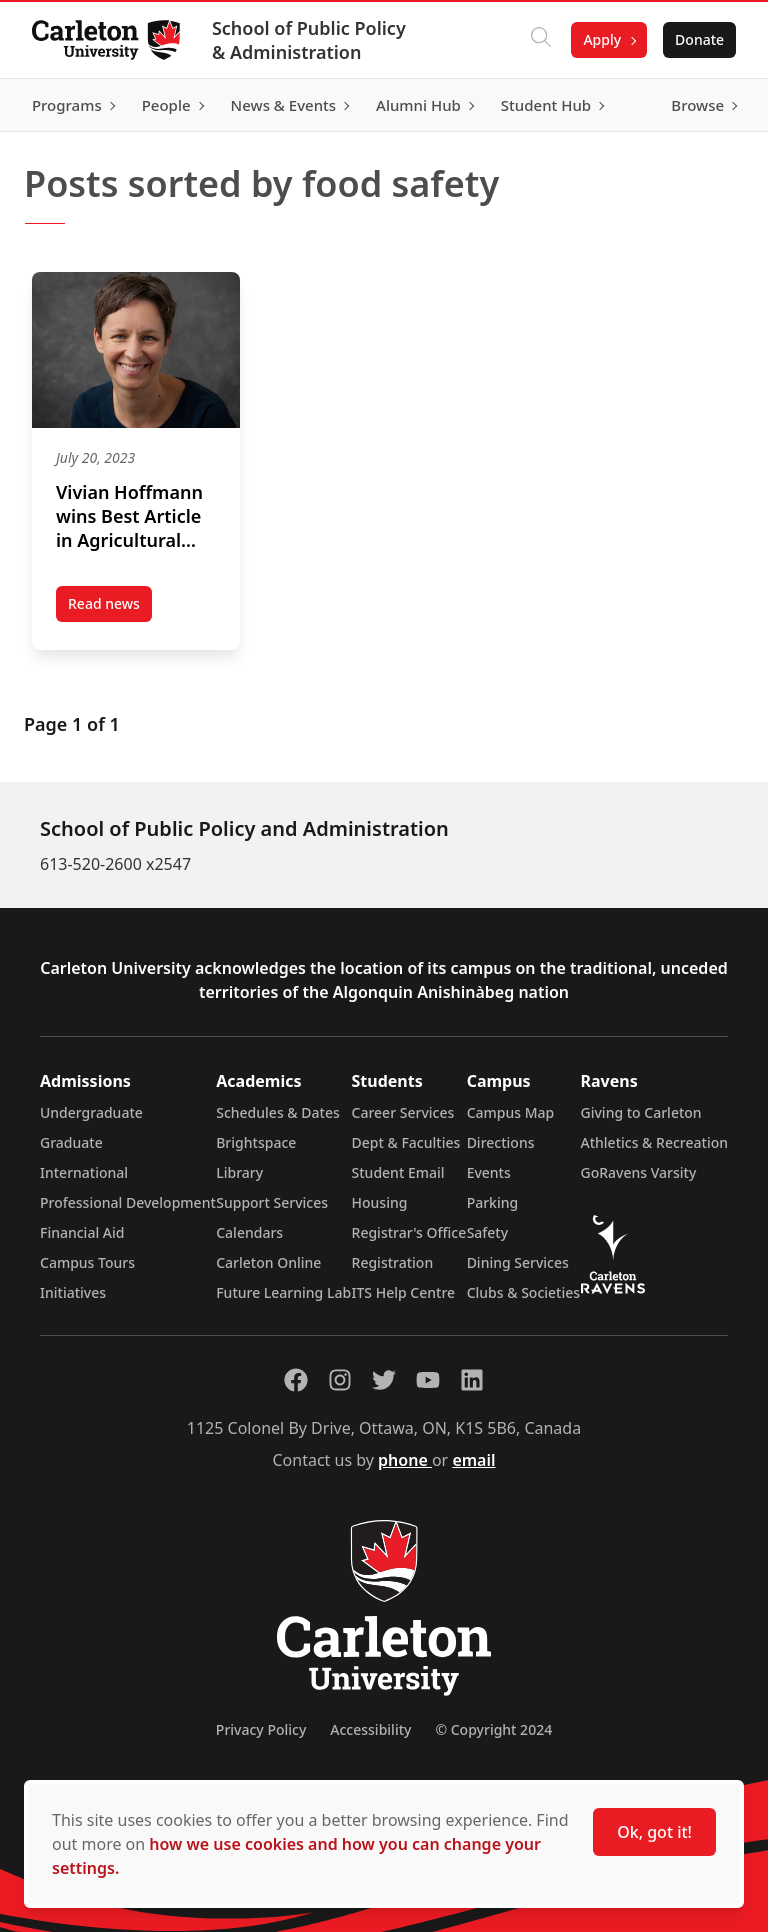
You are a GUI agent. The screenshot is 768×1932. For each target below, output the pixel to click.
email (473, 1460)
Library (239, 1172)
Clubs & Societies (523, 1292)
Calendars (249, 1232)
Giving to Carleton (641, 1112)
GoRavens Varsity (639, 1172)
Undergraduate (91, 1112)
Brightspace (256, 1142)
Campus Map (511, 1112)
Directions (501, 1142)
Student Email (398, 1172)
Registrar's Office (409, 1232)
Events (489, 1172)
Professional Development (128, 1202)
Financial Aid (82, 1232)
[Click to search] (541, 40)
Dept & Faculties (406, 1142)
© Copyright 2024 (493, 1729)
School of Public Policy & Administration (309, 40)
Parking (493, 1202)
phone (405, 1460)
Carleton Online (268, 1262)
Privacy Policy (261, 1729)
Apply (602, 39)
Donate (699, 39)
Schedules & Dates (278, 1112)
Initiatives (73, 1292)
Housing (380, 1202)
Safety (488, 1232)
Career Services (403, 1112)
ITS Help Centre (404, 1292)
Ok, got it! (654, 1832)
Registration (393, 1262)
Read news (110, 608)
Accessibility (370, 1729)
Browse (697, 105)
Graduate (71, 1142)
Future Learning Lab (283, 1292)
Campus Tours (87, 1262)
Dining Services (518, 1262)
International (84, 1172)
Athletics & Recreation (654, 1142)
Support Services (272, 1202)
